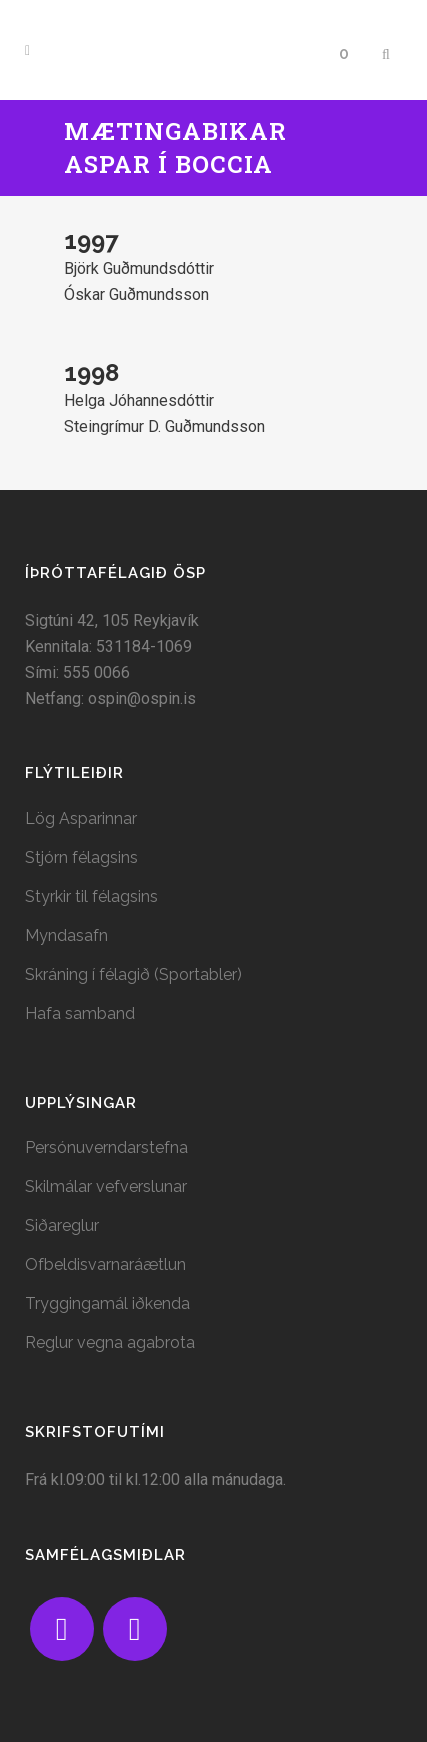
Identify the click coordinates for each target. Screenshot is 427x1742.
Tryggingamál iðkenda (107, 1303)
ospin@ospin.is (142, 698)
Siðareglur (62, 1225)
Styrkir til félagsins (91, 896)
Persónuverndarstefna (106, 1147)
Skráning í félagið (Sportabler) (133, 974)
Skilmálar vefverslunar (106, 1186)
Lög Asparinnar (81, 818)
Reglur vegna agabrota (110, 1342)
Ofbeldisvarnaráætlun (105, 1264)
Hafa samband (80, 1013)
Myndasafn (66, 935)
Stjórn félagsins (81, 857)
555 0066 (96, 672)
